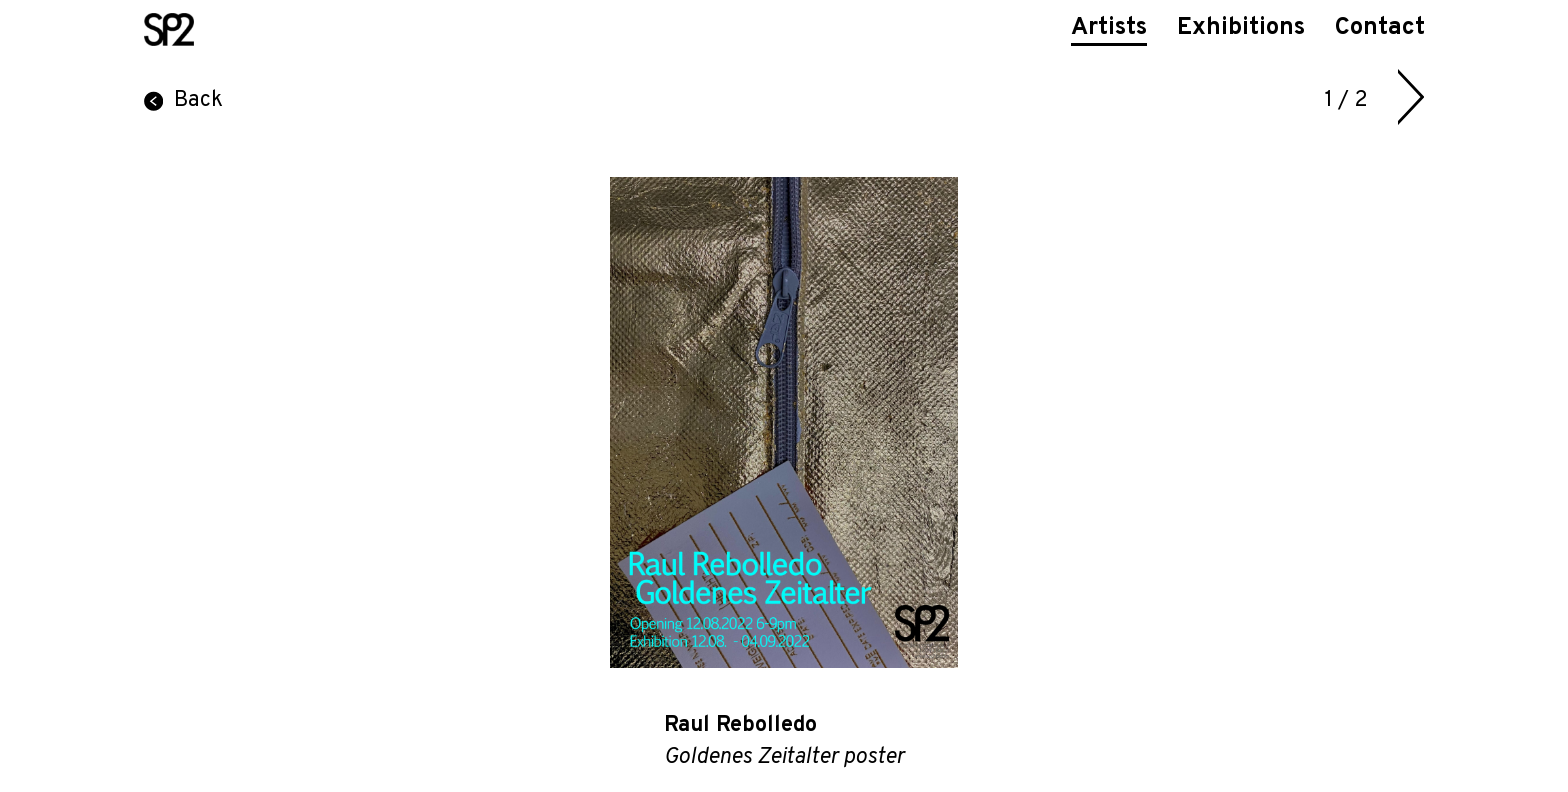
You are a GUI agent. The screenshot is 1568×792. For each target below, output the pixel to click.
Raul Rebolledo (740, 725)
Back (183, 100)
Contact (1380, 28)
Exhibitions (1241, 28)
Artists (1109, 28)
